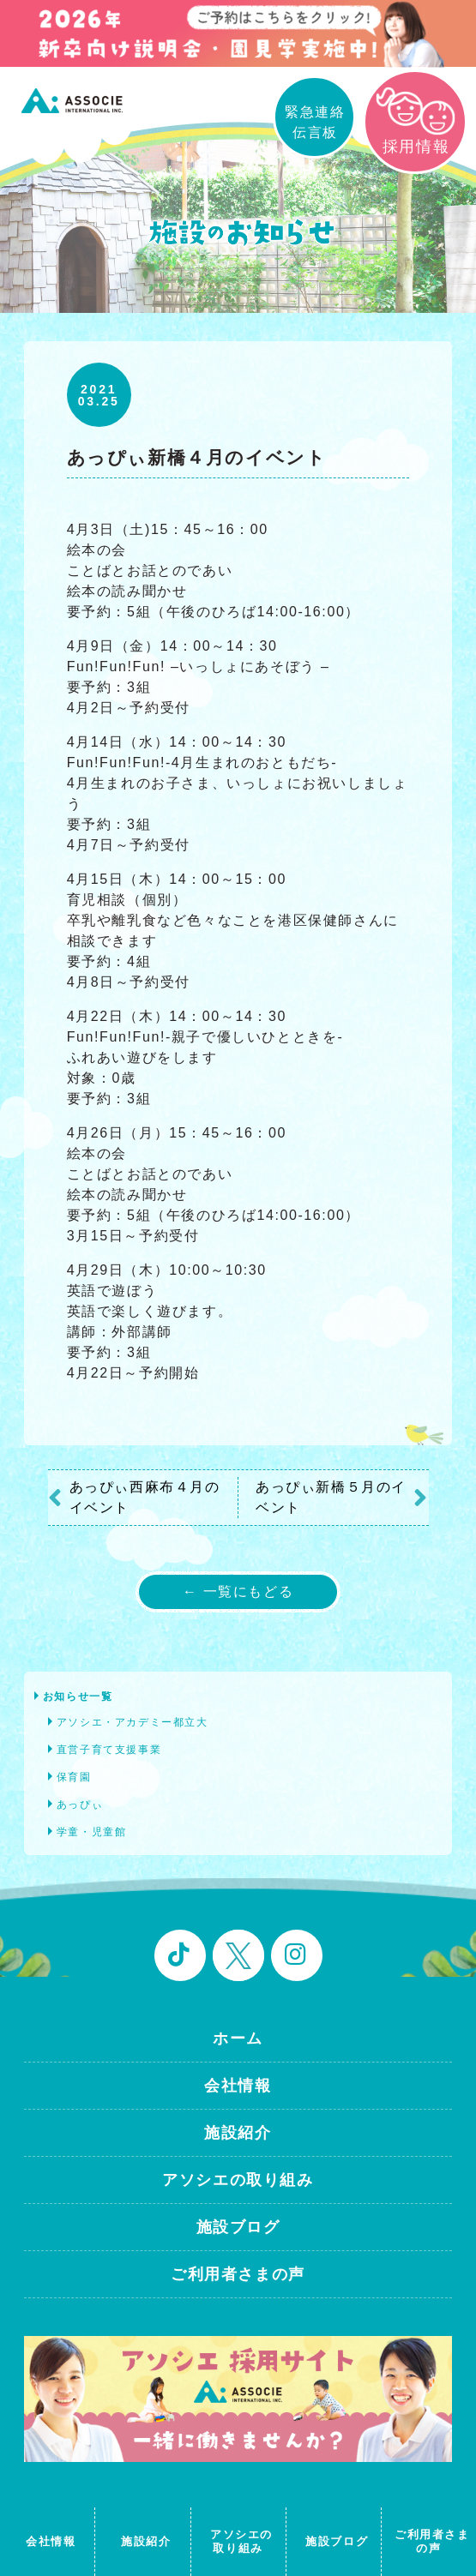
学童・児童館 (92, 1832)
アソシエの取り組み (237, 2180)
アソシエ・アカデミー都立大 (132, 1722)
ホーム (238, 2038)
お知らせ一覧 (78, 1696)
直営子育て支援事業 (109, 1750)
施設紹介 (237, 2132)
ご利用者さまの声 (238, 2274)
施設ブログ (238, 2227)
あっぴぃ (80, 1804)
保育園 (74, 1777)
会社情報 (237, 2085)
